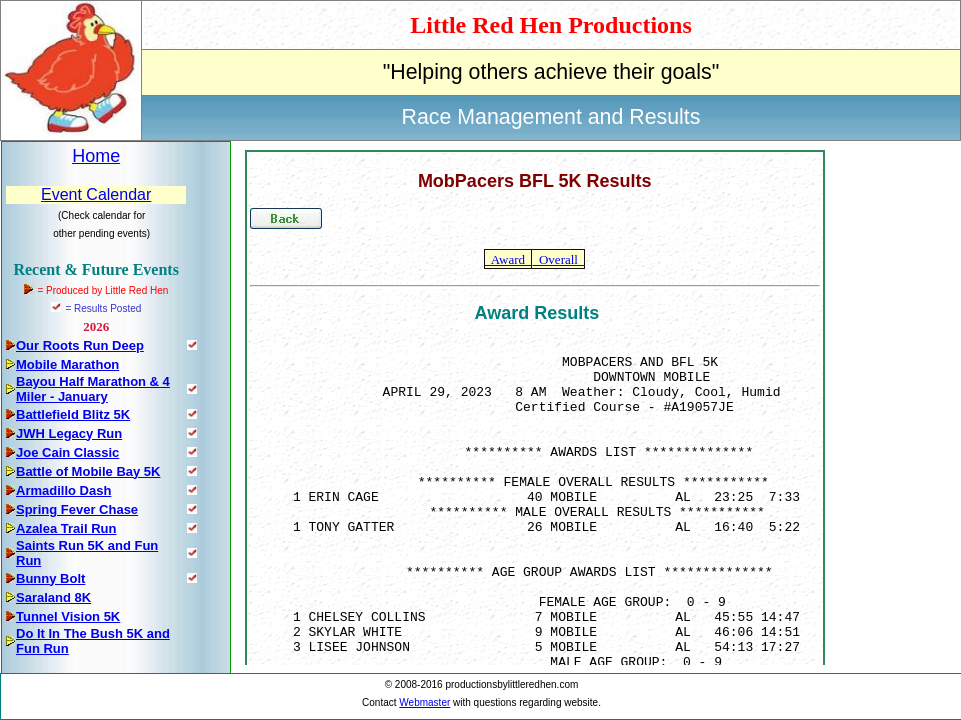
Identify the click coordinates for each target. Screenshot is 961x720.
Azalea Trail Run (66, 528)
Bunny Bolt (50, 578)
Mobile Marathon (67, 364)
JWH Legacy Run (69, 433)
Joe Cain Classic (67, 452)
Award (508, 259)
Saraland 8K (53, 597)
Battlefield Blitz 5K (73, 414)
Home (96, 156)
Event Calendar (96, 194)
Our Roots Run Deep (80, 345)
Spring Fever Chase (77, 509)
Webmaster (424, 702)
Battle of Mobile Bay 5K (88, 471)
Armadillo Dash (63, 490)
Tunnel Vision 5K (68, 616)
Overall (558, 259)
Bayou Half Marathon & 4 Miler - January (93, 389)
